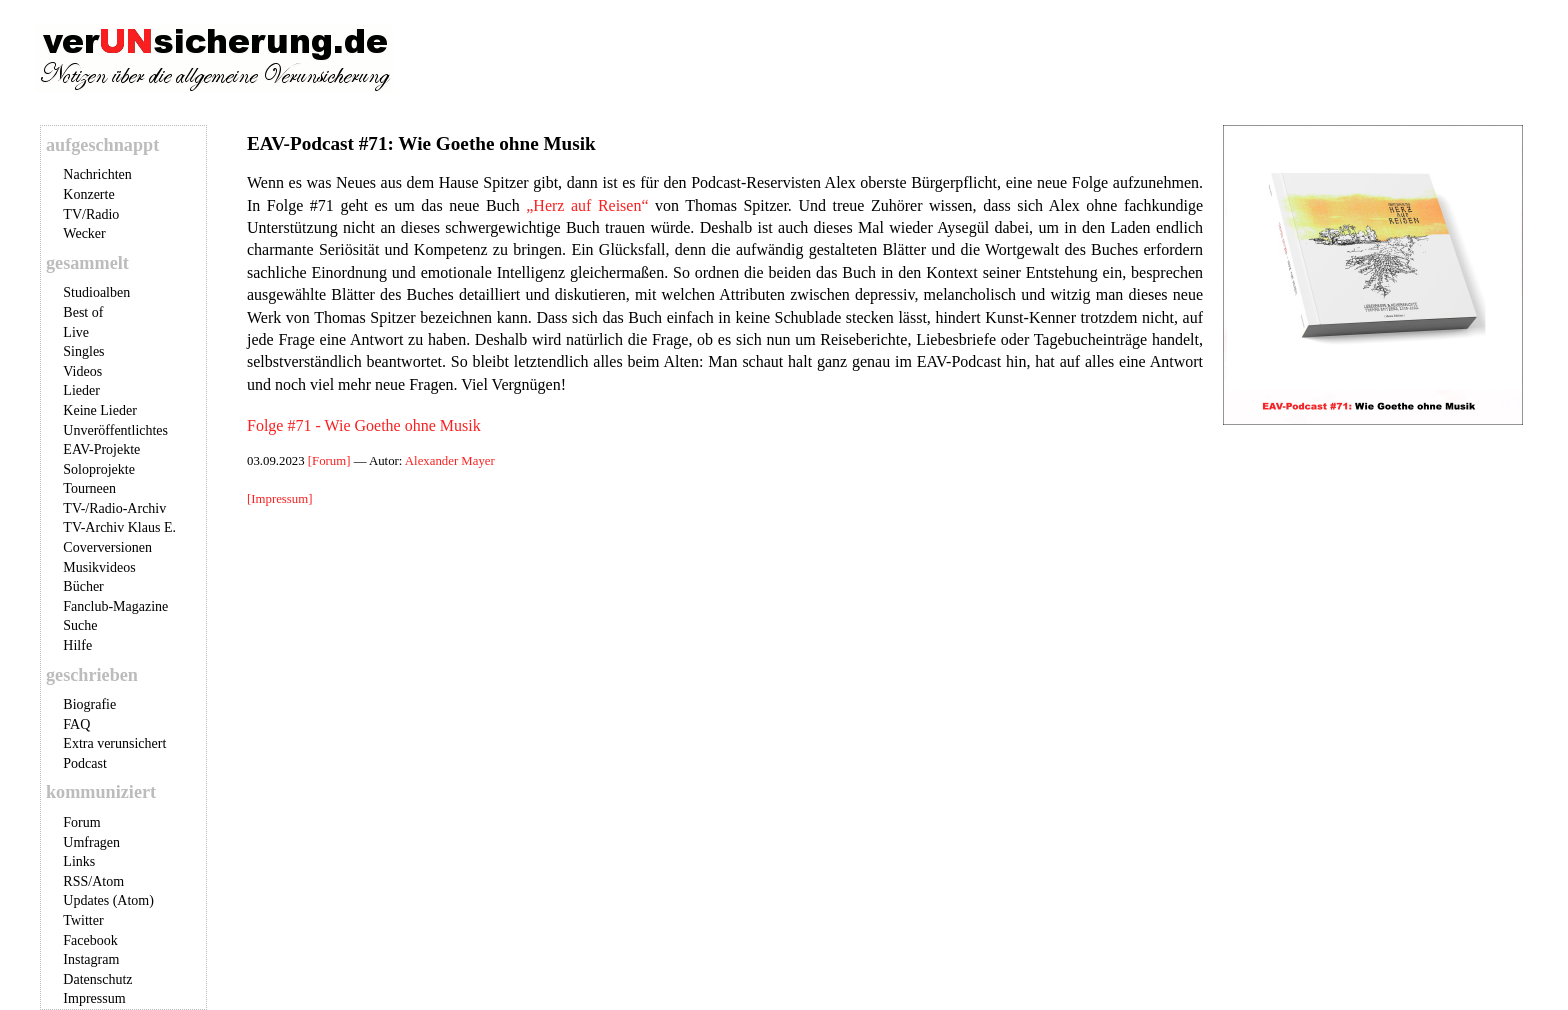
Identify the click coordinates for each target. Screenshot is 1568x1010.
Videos (82, 371)
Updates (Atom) (108, 900)
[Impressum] (279, 499)
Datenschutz (97, 979)
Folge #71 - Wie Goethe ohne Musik (364, 425)
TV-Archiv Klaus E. (119, 527)
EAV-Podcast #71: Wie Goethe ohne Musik (421, 143)
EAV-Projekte (101, 449)
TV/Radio (91, 214)
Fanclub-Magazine (115, 606)
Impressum (94, 998)
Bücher (83, 586)
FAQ (76, 724)
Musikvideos (99, 567)
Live (76, 332)
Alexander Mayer (450, 461)
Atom (108, 881)
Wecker (84, 233)
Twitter (83, 920)
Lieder (81, 390)
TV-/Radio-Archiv (114, 508)
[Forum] (331, 461)
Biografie (89, 704)
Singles (83, 351)
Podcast (85, 763)
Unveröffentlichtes (115, 430)
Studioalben (96, 292)
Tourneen (89, 488)
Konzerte (88, 194)
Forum (81, 822)
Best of (83, 312)
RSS (75, 881)
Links (79, 861)
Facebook (90, 940)
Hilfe (77, 645)
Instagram (91, 959)
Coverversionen (107, 547)
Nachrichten (97, 174)
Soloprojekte (99, 469)
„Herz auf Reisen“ (587, 205)
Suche (80, 625)
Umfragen (91, 842)
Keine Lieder (99, 410)
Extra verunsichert (114, 743)
